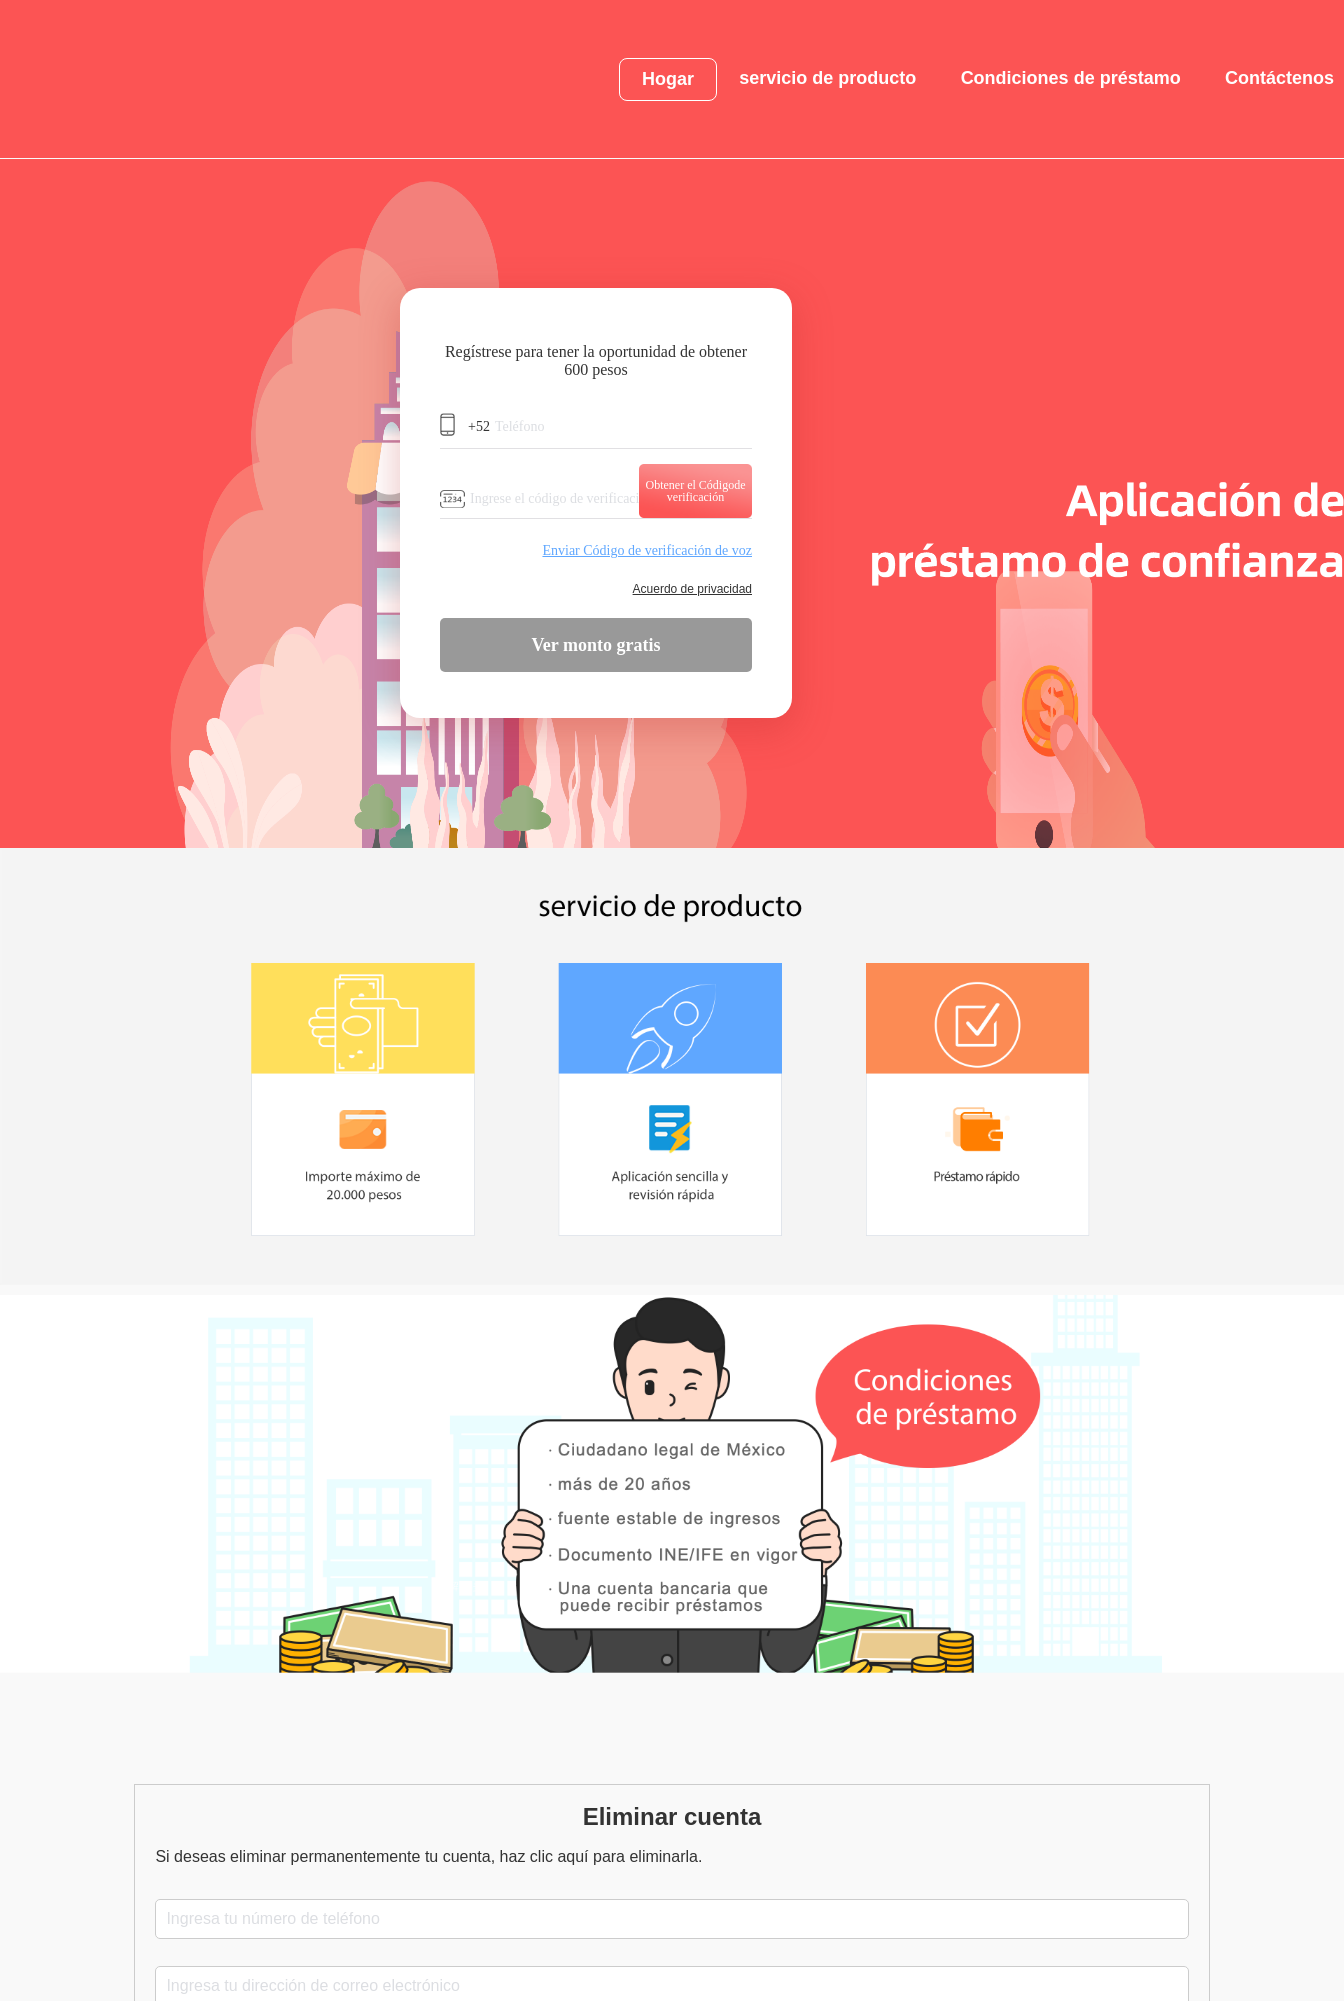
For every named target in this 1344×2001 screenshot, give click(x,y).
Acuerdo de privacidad (692, 589)
